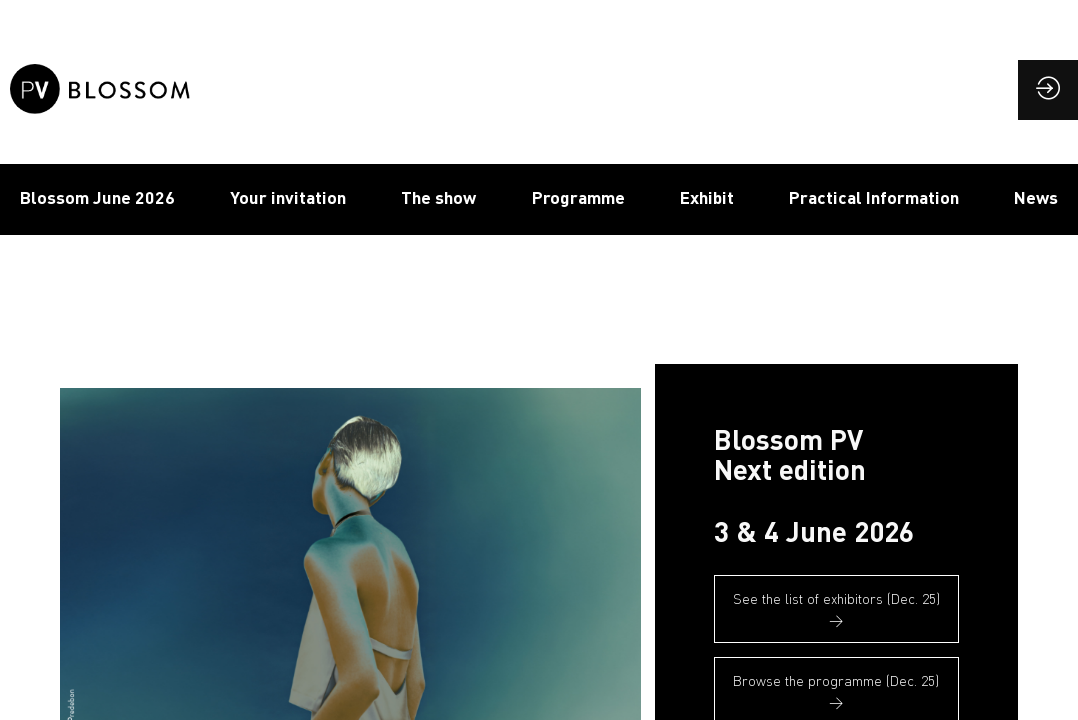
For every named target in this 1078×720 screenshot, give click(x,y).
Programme (578, 197)
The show (438, 197)
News (1036, 197)
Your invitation (288, 197)
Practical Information (874, 197)
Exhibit (707, 197)
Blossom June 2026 (97, 197)
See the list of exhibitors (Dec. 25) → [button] (836, 609)
